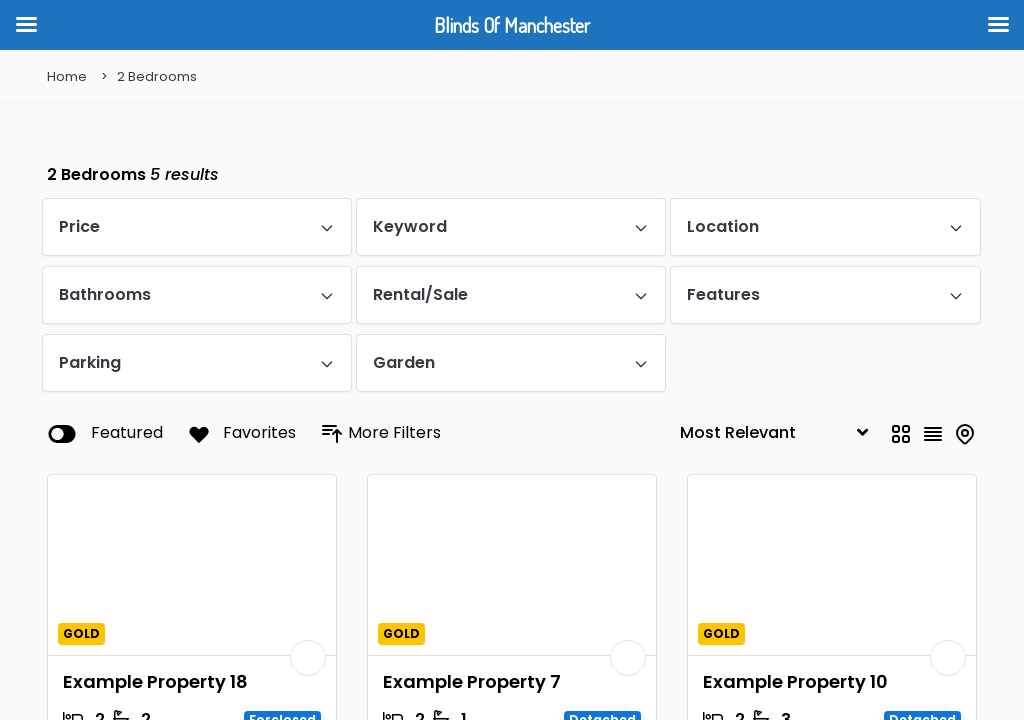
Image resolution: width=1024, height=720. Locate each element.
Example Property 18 (155, 681)
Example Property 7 (472, 681)
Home (67, 76)
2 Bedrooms (157, 76)
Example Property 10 (795, 681)
